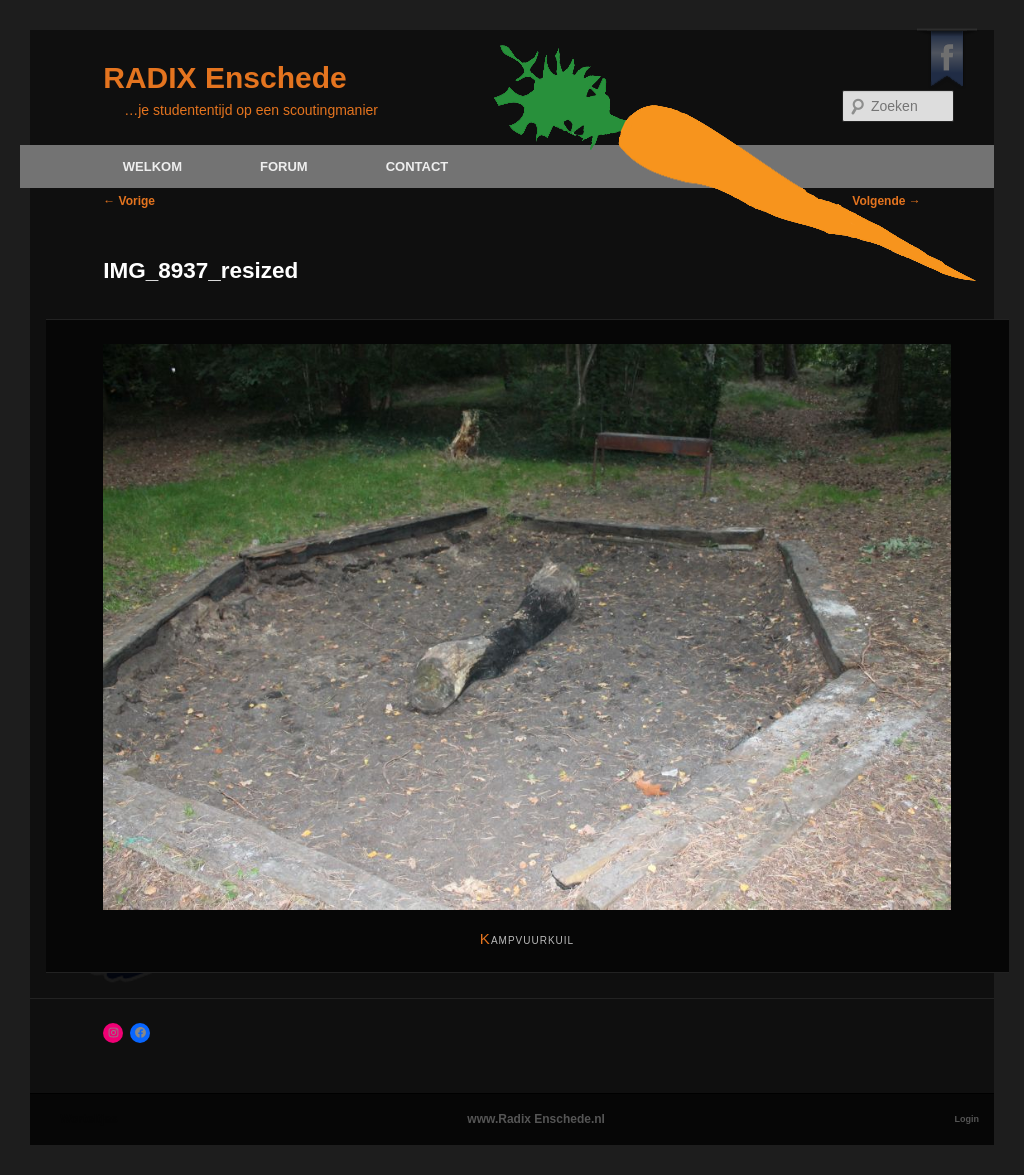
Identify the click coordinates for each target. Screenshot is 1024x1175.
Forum (284, 166)
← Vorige (129, 201)
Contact (417, 166)
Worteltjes (89, 1119)
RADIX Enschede (224, 77)
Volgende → (886, 201)
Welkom (152, 166)
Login (967, 1119)
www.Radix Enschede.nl (536, 1119)
